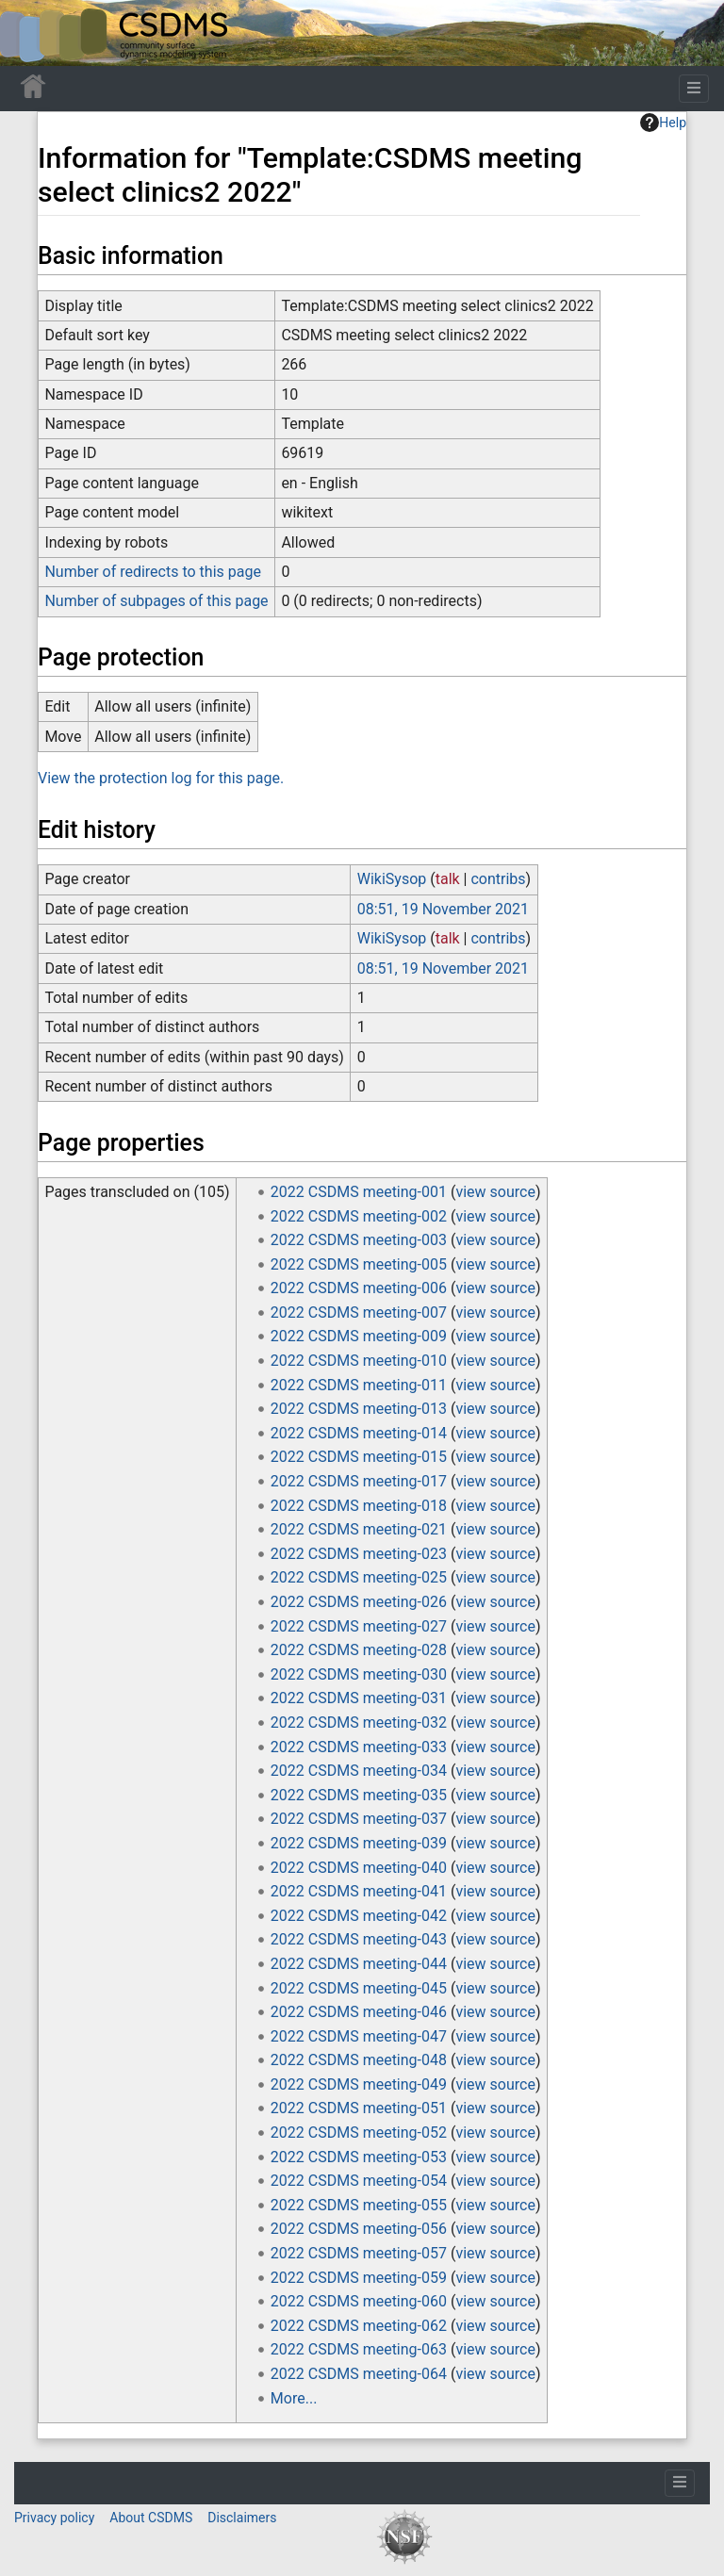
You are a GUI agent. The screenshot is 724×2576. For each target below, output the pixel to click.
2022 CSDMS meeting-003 (359, 1240)
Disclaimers (241, 2517)
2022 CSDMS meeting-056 (359, 2229)
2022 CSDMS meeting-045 (359, 1988)
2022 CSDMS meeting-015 (359, 1457)
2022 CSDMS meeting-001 (359, 1192)
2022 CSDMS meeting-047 (359, 2036)
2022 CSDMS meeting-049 (359, 2084)
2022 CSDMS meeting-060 (359, 2301)
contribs (497, 879)
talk (448, 879)
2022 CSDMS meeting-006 (359, 1288)
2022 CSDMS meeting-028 (359, 1650)
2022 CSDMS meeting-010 (359, 1361)
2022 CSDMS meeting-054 (359, 2181)
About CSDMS (150, 2517)
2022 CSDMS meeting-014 (359, 1433)
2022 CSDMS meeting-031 (359, 1698)
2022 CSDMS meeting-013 (359, 1409)
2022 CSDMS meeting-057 (359, 2253)
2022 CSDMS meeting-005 (359, 1264)
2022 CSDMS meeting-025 (359, 1577)
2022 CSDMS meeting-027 (359, 1626)
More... (294, 2398)
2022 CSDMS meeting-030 (359, 1674)
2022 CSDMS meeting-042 (359, 1916)
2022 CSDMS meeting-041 (359, 1891)
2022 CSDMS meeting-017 (359, 1481)
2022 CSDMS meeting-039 (359, 1843)
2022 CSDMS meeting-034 (359, 1771)
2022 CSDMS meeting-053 (359, 2157)
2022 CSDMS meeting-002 (359, 1216)
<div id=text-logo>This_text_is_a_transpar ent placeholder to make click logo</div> (30, 33)
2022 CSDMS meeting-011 (359, 1385)
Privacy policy (54, 2517)
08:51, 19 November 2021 (443, 909)
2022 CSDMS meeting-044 (359, 1964)
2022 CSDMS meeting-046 (359, 2012)
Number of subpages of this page (156, 601)
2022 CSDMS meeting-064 (359, 2374)
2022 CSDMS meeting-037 (359, 1819)
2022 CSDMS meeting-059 (359, 2278)
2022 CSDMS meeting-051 (359, 2108)
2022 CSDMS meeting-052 (359, 2132)
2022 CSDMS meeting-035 (359, 1795)
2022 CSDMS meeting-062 (359, 2326)
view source (495, 1192)
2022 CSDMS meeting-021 (359, 1529)
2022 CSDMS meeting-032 (359, 1722)
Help (663, 122)
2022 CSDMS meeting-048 (359, 2060)
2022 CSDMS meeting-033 (359, 1747)
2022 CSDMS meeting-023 (359, 1554)
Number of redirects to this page (152, 572)
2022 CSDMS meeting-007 (359, 1312)
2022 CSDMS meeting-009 (359, 1336)
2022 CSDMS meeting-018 (359, 1506)
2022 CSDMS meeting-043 (359, 1939)
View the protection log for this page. (161, 778)
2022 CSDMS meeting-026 (359, 1602)
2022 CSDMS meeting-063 (359, 2349)
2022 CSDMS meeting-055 (359, 2205)
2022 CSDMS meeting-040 (359, 1868)
